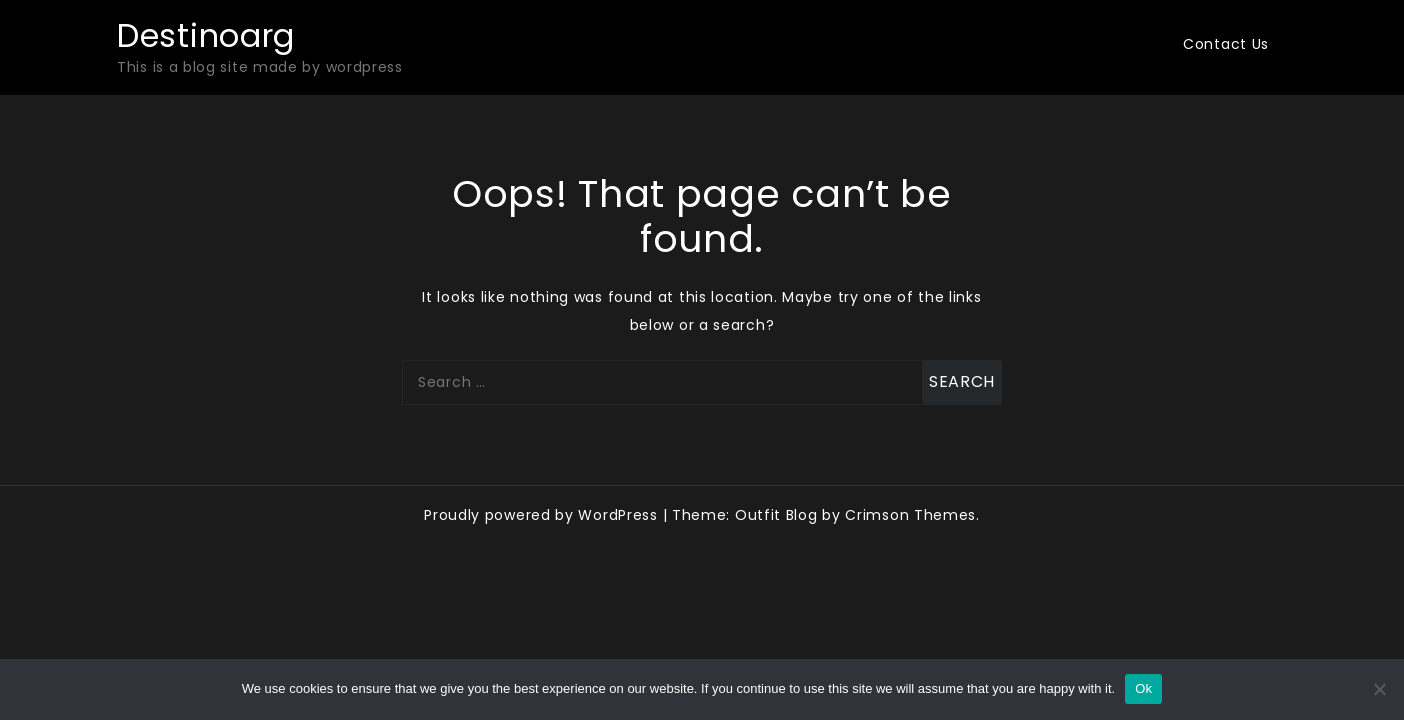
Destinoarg (206, 35)
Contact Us (1226, 44)
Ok (1143, 688)
